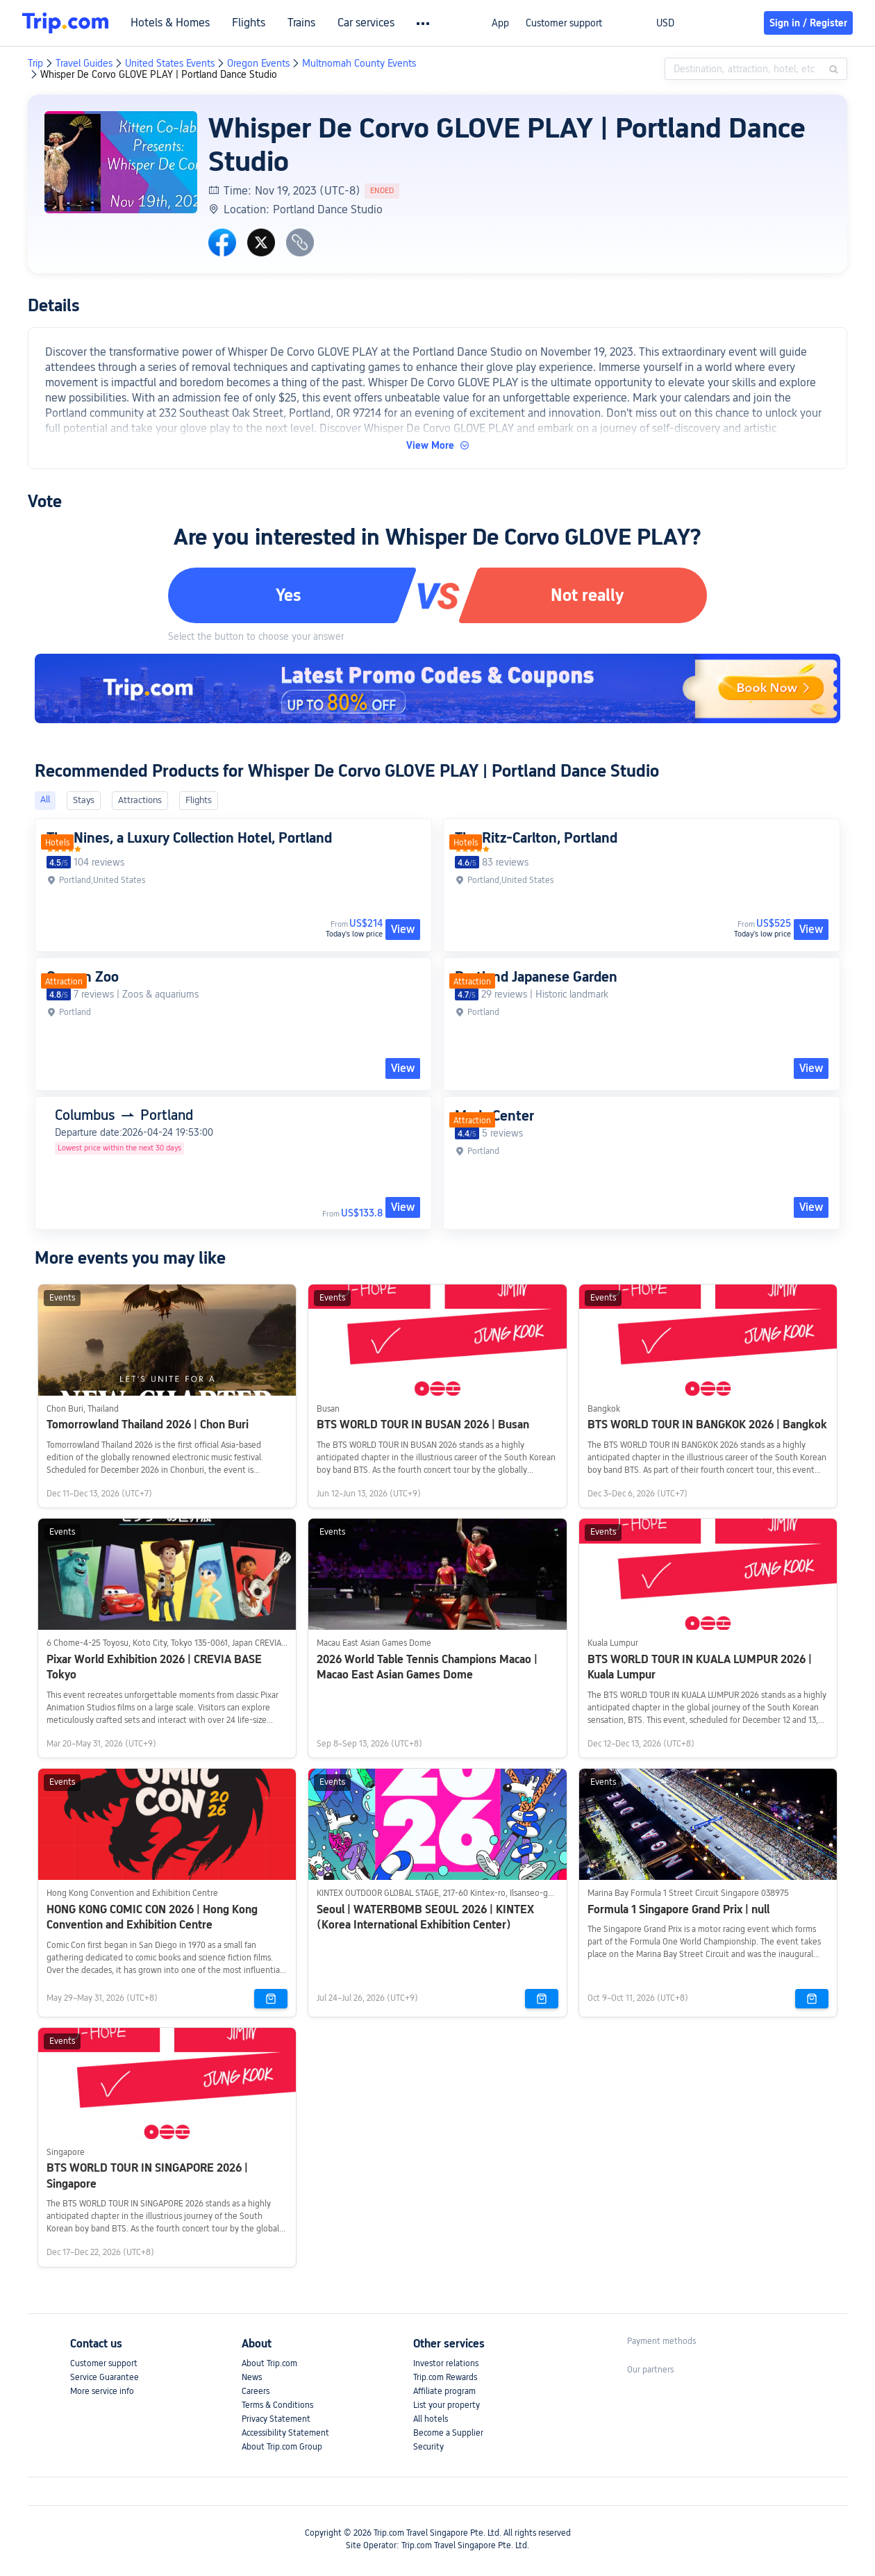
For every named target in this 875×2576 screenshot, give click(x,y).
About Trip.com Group (282, 2447)
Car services (366, 23)
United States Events (170, 63)
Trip (35, 63)
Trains (301, 23)
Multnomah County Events (359, 63)
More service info (102, 2391)
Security (428, 2447)
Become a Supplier (448, 2433)
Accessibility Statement (285, 2433)
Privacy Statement (276, 2419)
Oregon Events (258, 63)
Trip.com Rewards (445, 2377)
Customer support (564, 22)
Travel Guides (84, 63)
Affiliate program (444, 2391)
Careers (255, 2391)
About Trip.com (269, 2363)
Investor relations (445, 2363)
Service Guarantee (104, 2377)
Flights (248, 23)
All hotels (430, 2419)
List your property (446, 2405)
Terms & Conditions (277, 2405)
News (252, 2377)
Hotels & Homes (170, 23)
